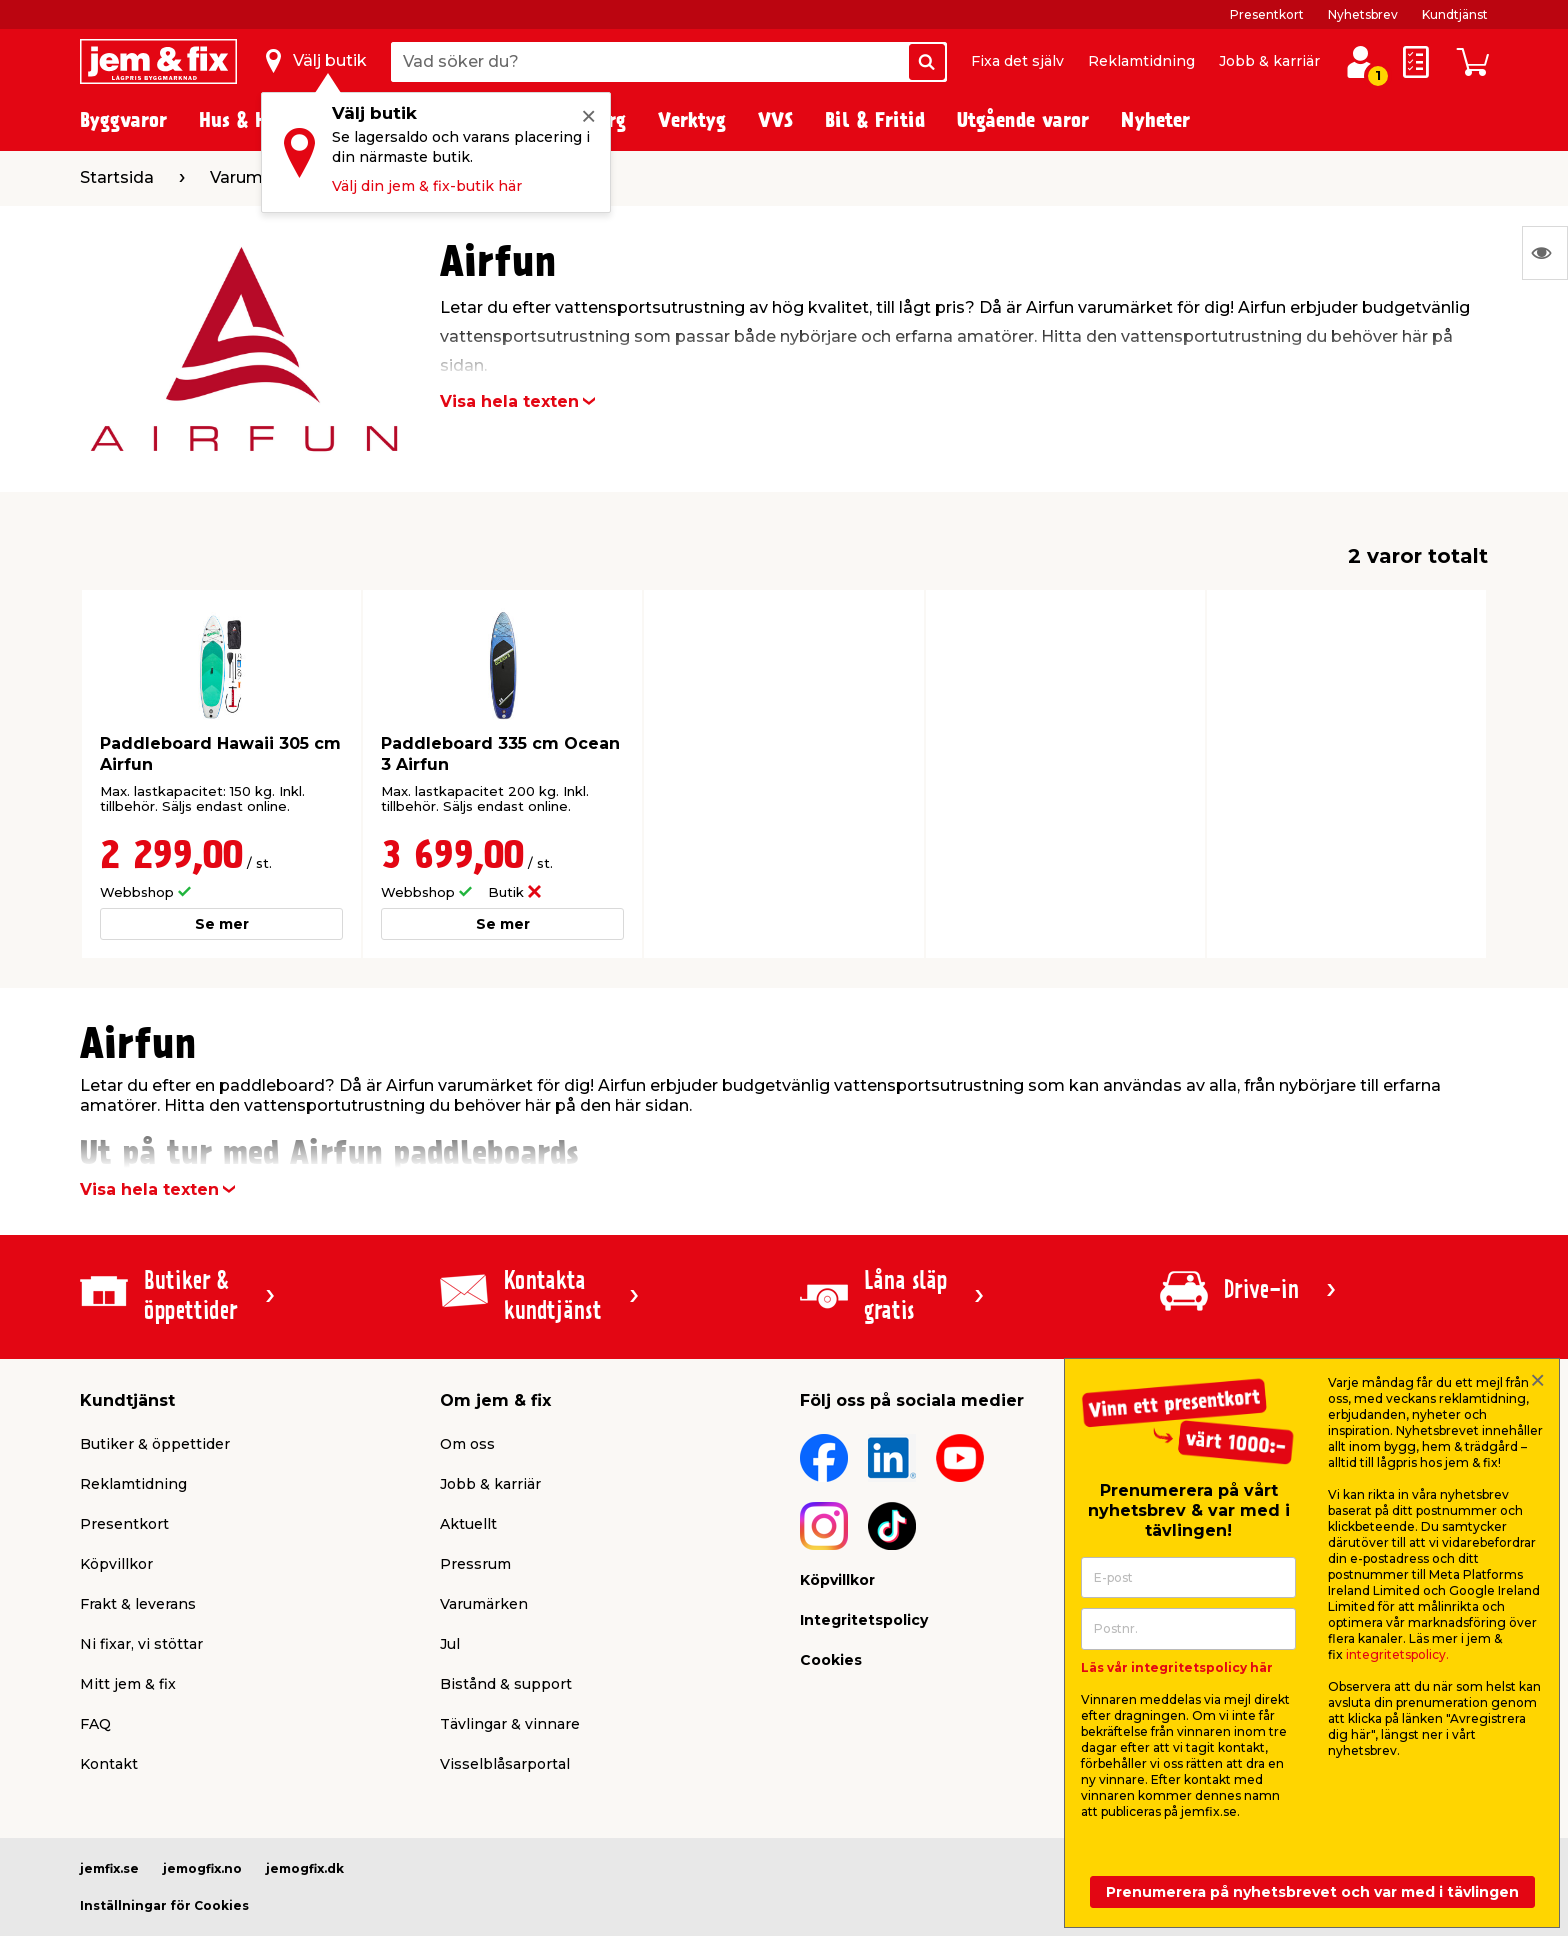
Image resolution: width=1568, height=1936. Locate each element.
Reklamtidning (1141, 61)
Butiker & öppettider (155, 1444)
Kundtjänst (1455, 14)
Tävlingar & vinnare (510, 1724)
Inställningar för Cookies (164, 1905)
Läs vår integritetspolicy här (1177, 1667)
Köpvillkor (116, 1564)
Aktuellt (468, 1524)
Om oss (467, 1444)
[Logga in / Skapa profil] (1360, 62)
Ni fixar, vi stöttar (141, 1644)
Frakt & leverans (138, 1604)
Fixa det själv (1017, 61)
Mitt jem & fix (128, 1684)
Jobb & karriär (1269, 61)
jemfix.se (109, 1868)
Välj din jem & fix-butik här (427, 186)
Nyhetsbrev (1363, 14)
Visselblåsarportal (505, 1764)
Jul (450, 1644)
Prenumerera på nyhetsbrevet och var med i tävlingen (1312, 1892)
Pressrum (475, 1564)
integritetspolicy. (1397, 1654)
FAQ (95, 1724)
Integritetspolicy (864, 1620)
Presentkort (1267, 14)
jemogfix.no (202, 1868)
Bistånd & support (506, 1684)
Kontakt (109, 1764)
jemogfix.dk (305, 1868)
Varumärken (484, 1604)
